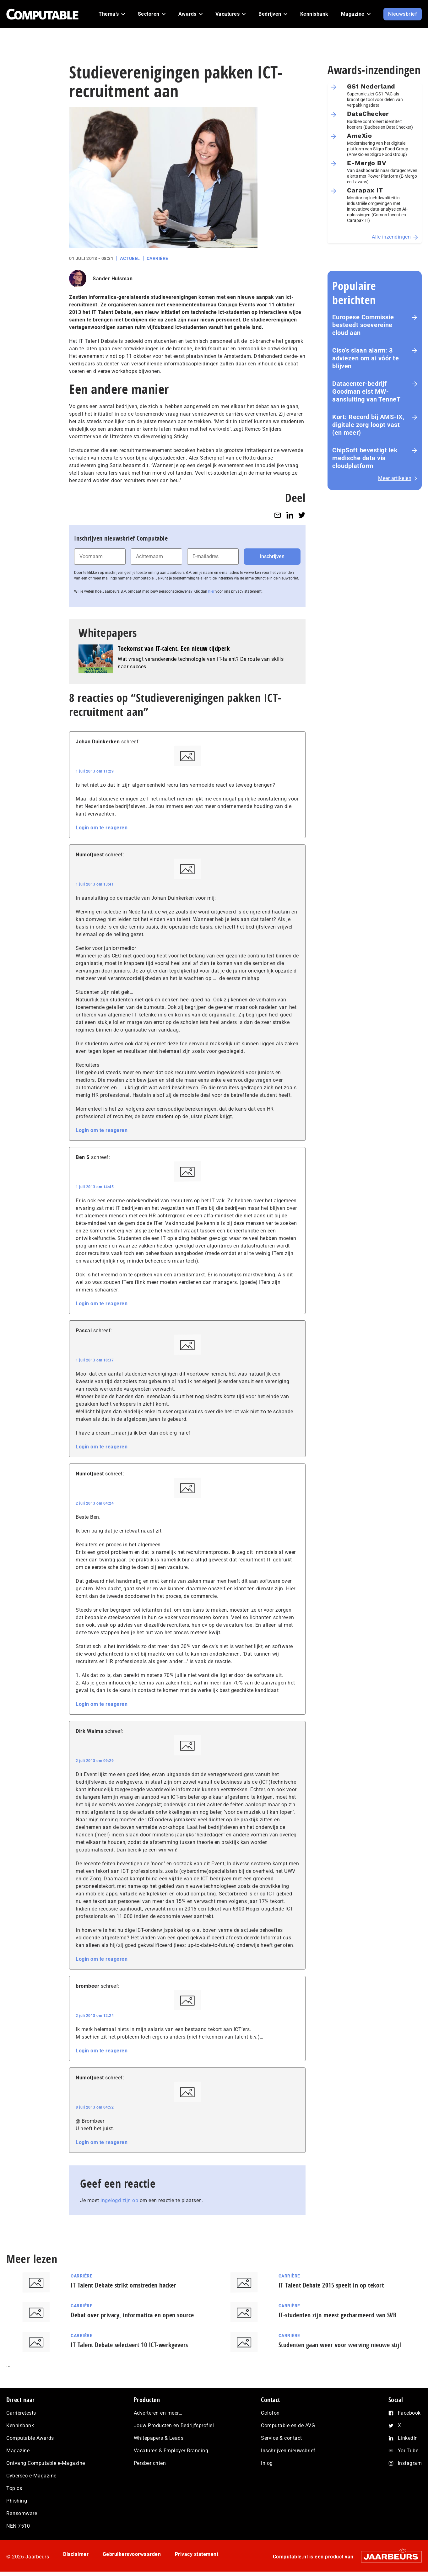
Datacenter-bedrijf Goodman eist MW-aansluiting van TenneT (366, 391)
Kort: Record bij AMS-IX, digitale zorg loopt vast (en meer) (368, 424)
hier (211, 591)
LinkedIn (408, 2438)
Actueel (130, 258)
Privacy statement (197, 2554)
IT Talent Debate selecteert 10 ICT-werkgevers (129, 2345)
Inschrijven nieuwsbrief (288, 2451)
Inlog (267, 2463)
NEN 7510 (18, 2526)
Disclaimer (76, 2554)
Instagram (410, 2463)
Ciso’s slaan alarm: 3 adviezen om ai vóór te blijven (365, 358)
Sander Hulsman (113, 279)
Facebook (409, 2413)
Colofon (270, 2413)
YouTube (408, 2451)
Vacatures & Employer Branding (171, 2451)
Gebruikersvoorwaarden (132, 2554)
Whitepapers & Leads (159, 2438)
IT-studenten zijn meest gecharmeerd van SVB (338, 2315)
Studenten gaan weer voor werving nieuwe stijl (340, 2345)
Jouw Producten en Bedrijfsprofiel (174, 2425)
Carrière (157, 258)
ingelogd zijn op (119, 2200)
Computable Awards (30, 2438)
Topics (14, 2488)
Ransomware (21, 2513)
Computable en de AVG (288, 2425)
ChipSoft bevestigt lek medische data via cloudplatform (365, 458)
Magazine (18, 2451)
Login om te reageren (101, 828)
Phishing (16, 2501)
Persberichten (150, 2463)
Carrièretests (21, 2413)
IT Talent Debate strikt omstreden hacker (123, 2285)
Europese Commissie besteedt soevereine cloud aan (363, 325)
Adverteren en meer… (158, 2413)
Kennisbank (20, 2425)
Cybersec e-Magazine (31, 2476)
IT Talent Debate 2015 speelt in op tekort (331, 2285)
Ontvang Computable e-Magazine (45, 2463)
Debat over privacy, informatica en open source (132, 2315)
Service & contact (281, 2438)
